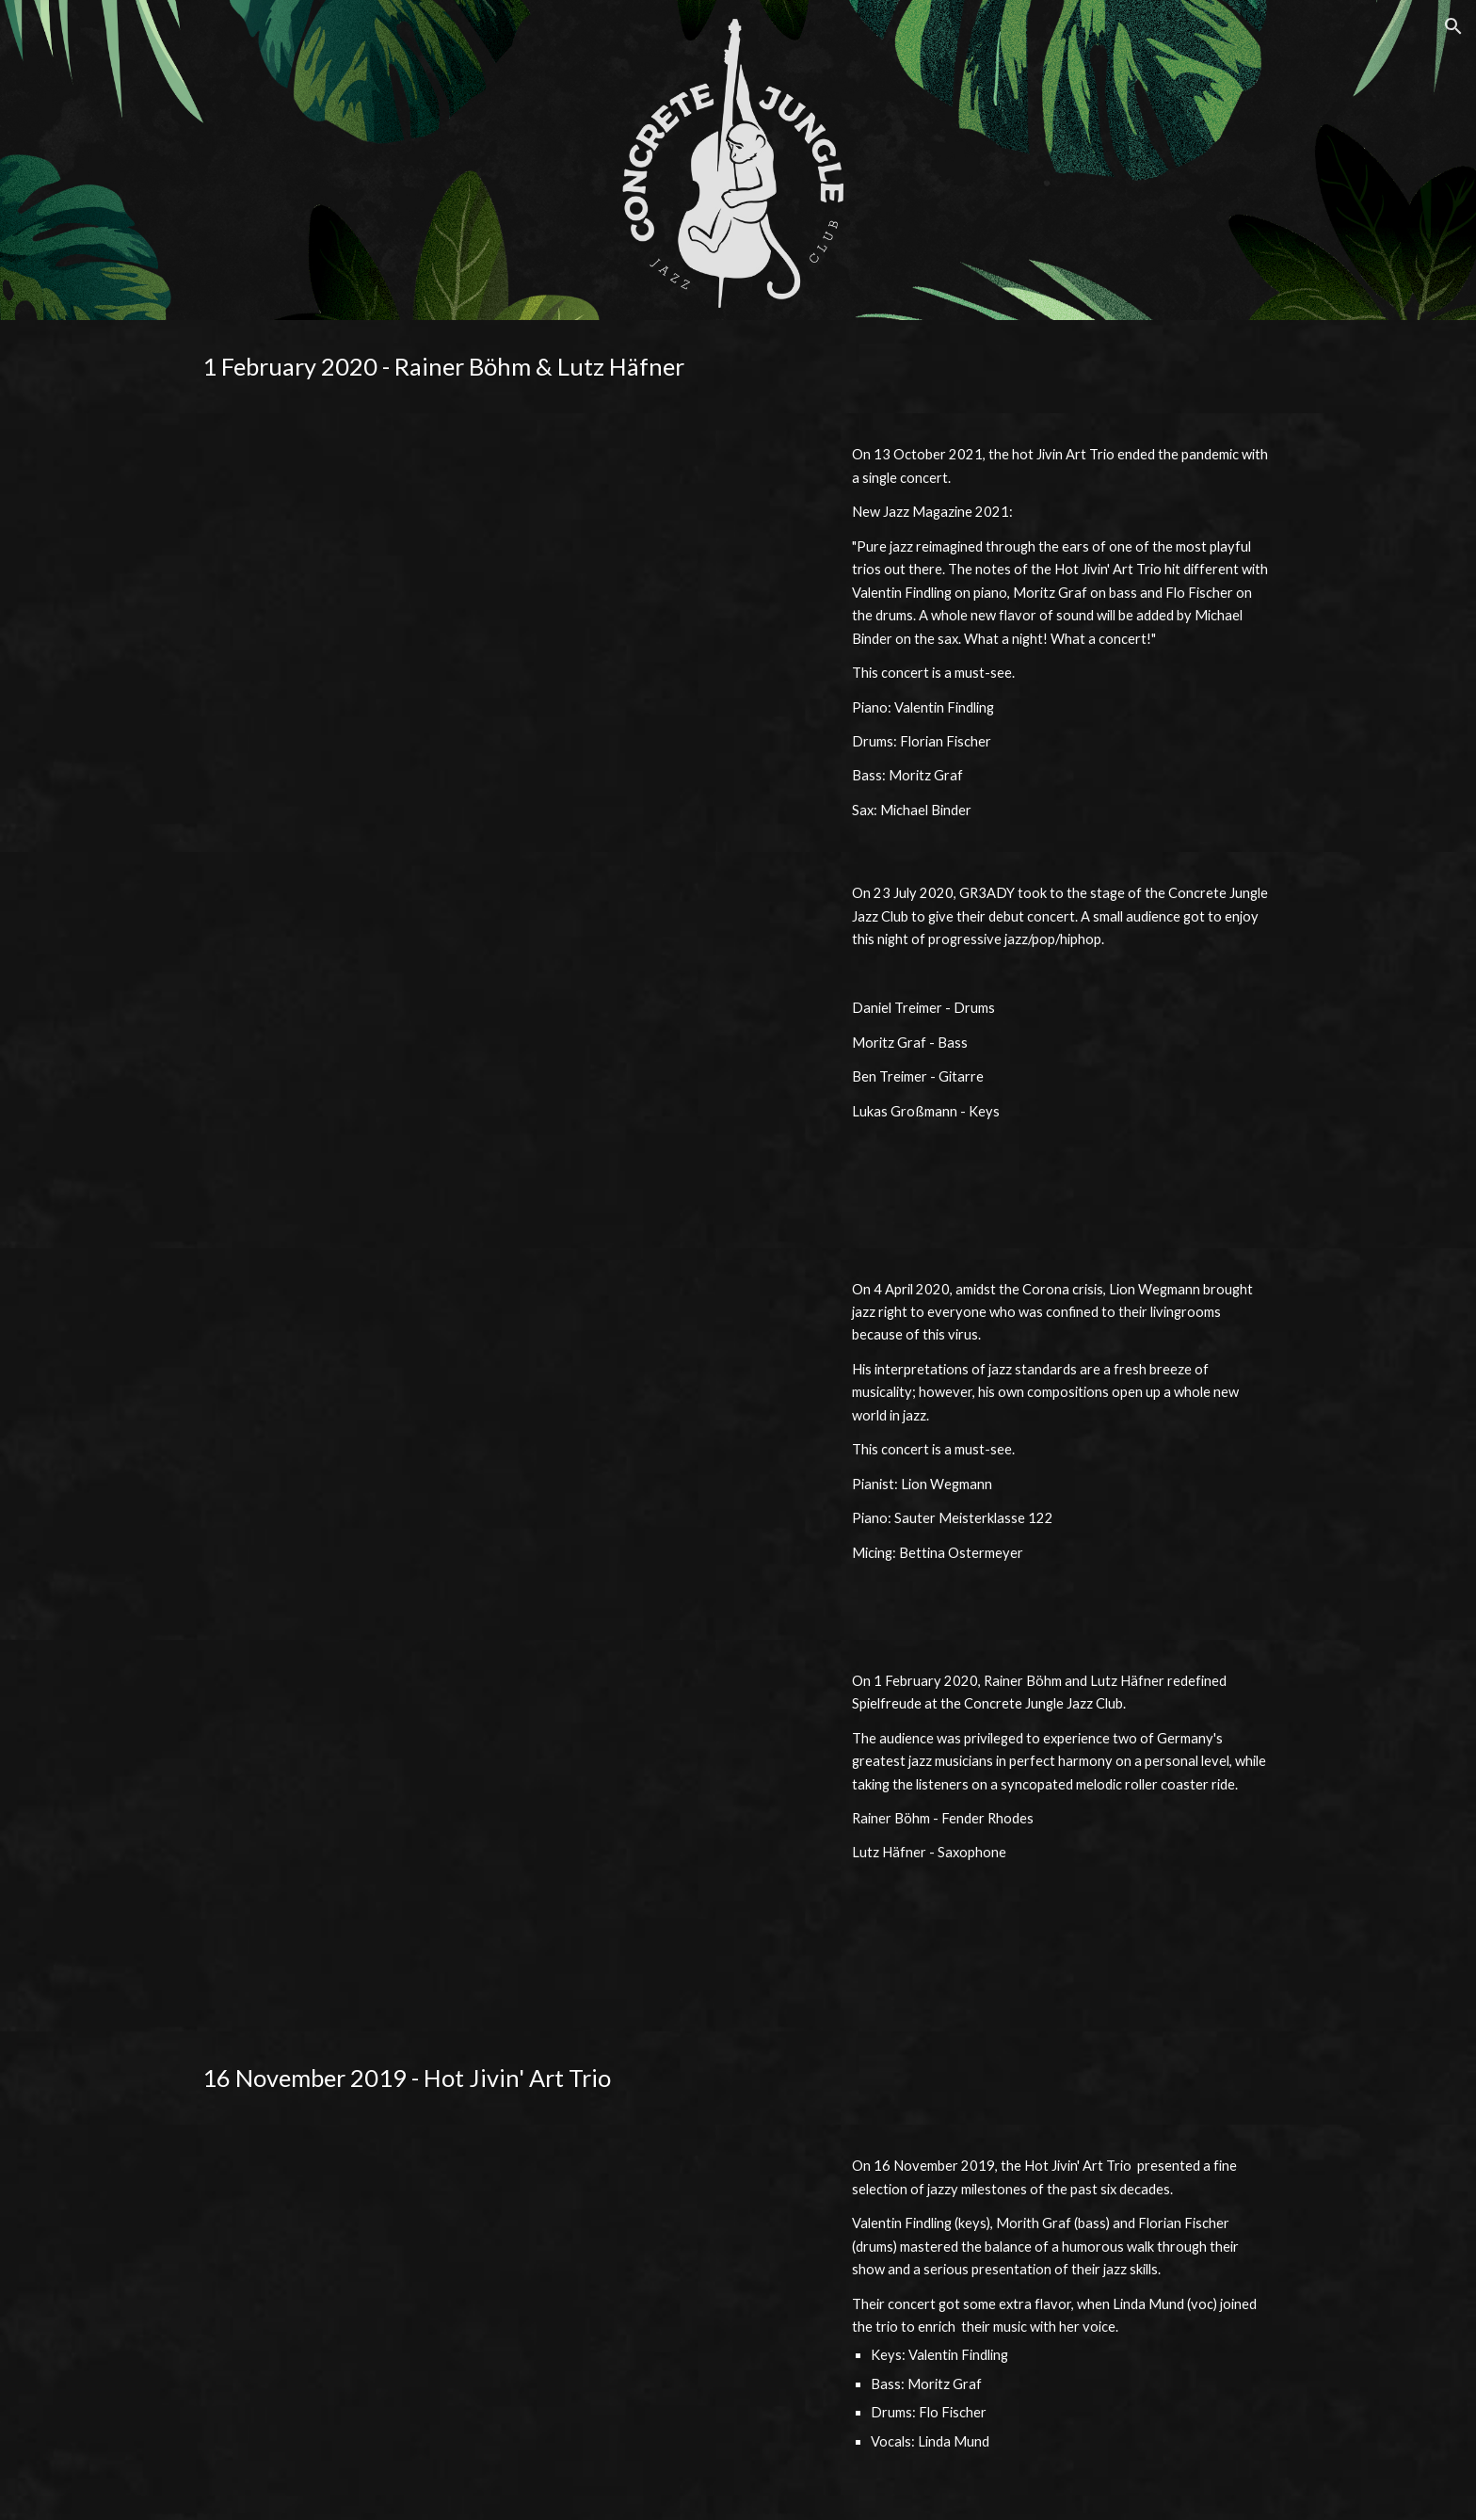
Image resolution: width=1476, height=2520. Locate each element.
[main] (738, 367)
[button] (1453, 26)
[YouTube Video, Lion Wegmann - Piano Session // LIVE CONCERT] (506, 1444)
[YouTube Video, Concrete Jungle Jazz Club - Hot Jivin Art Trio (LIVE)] (506, 2322)
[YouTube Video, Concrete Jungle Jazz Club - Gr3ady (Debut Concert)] (506, 1050)
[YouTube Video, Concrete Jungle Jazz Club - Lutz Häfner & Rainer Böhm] (506, 1835)
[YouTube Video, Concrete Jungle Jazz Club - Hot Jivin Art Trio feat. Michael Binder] (506, 608)
